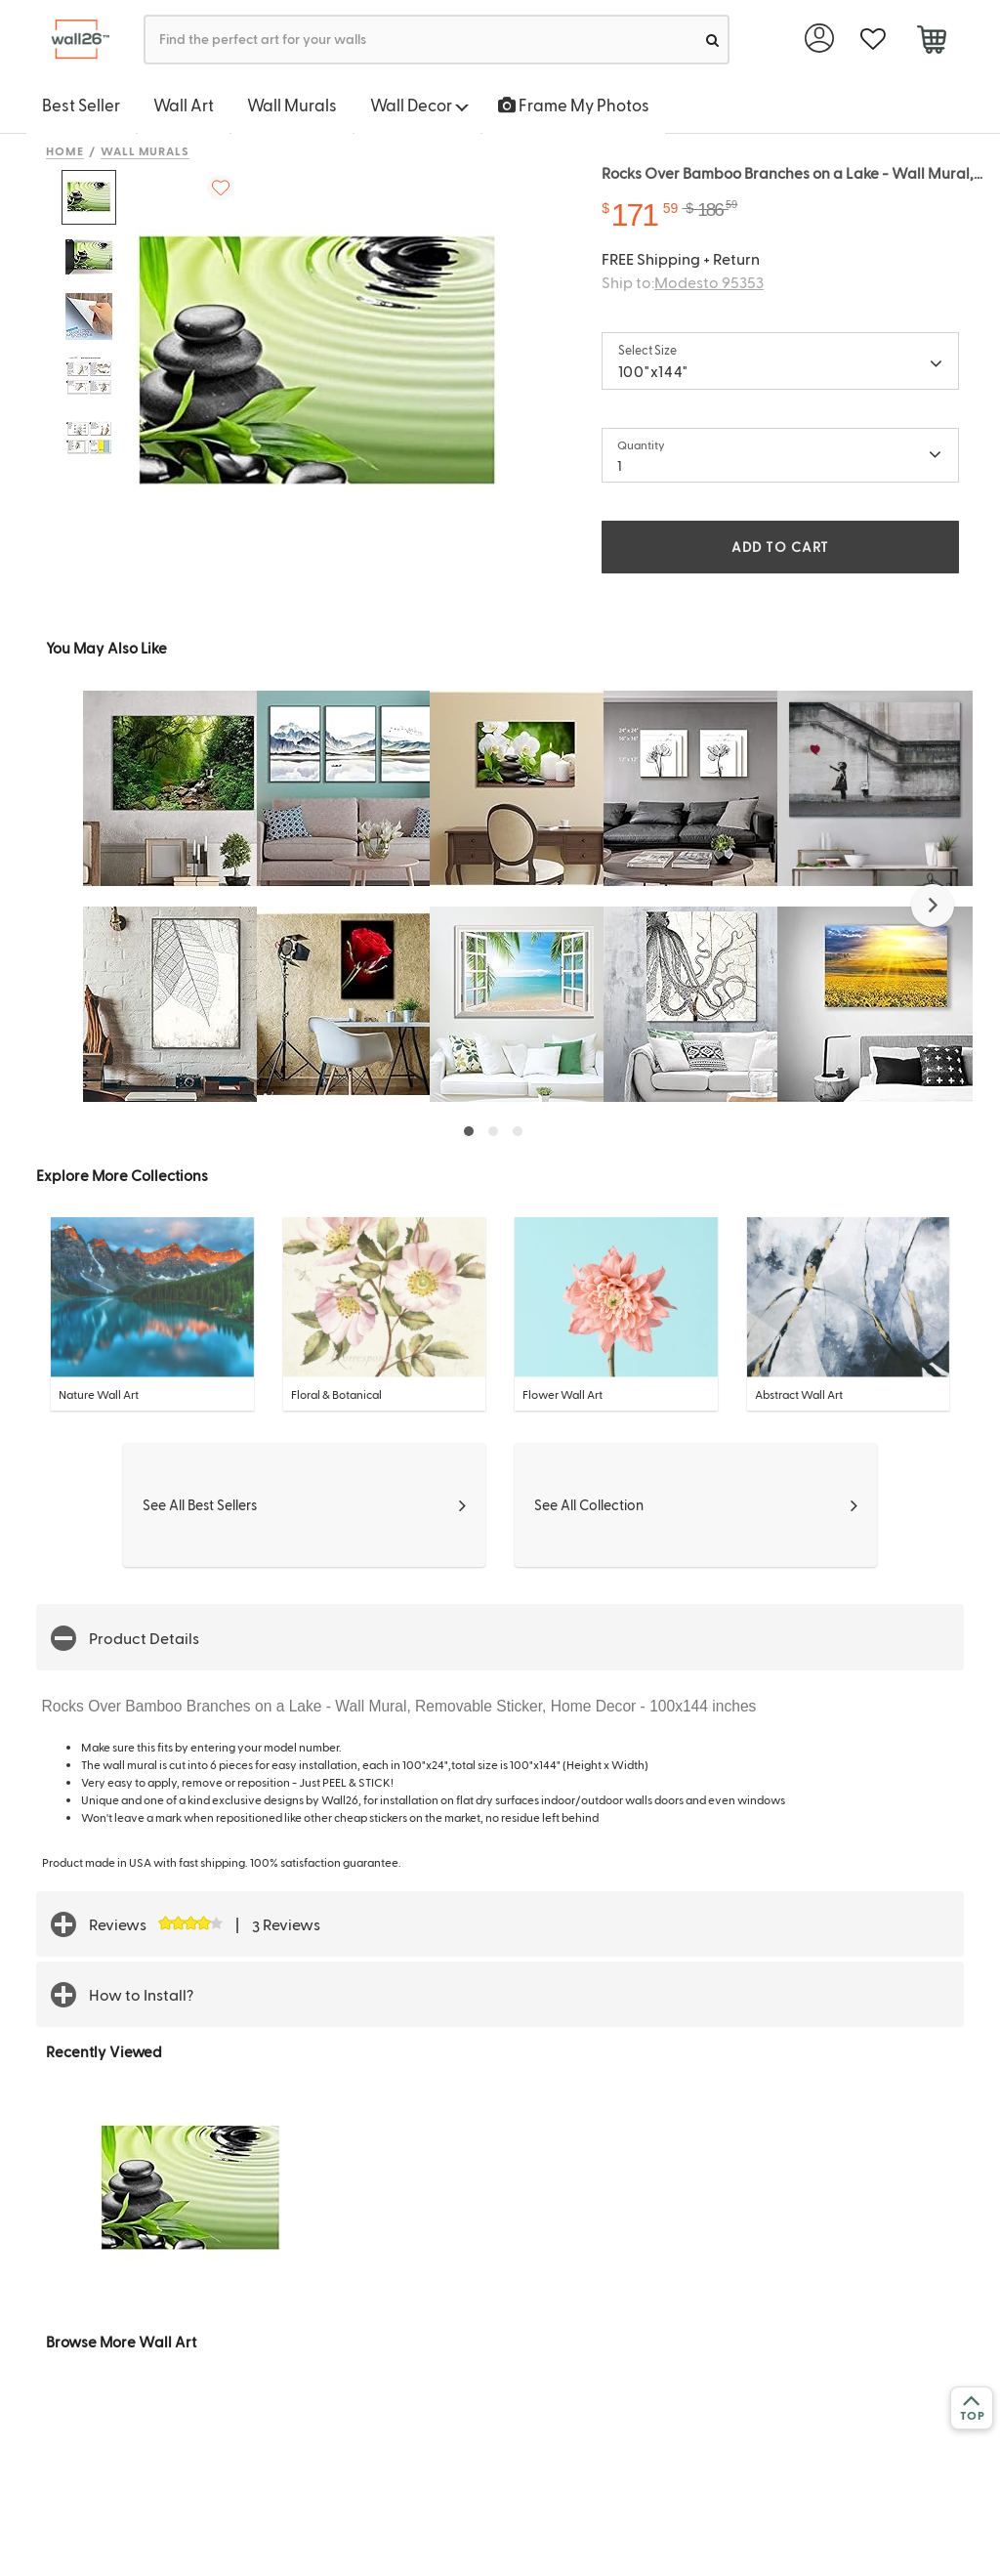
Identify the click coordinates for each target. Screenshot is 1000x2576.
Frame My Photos (573, 104)
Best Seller (81, 104)
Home (65, 150)
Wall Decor (419, 104)
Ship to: (683, 282)
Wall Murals (292, 104)
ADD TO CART (780, 546)
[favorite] (872, 39)
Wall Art (183, 104)
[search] (712, 39)
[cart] (931, 42)
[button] (932, 905)
